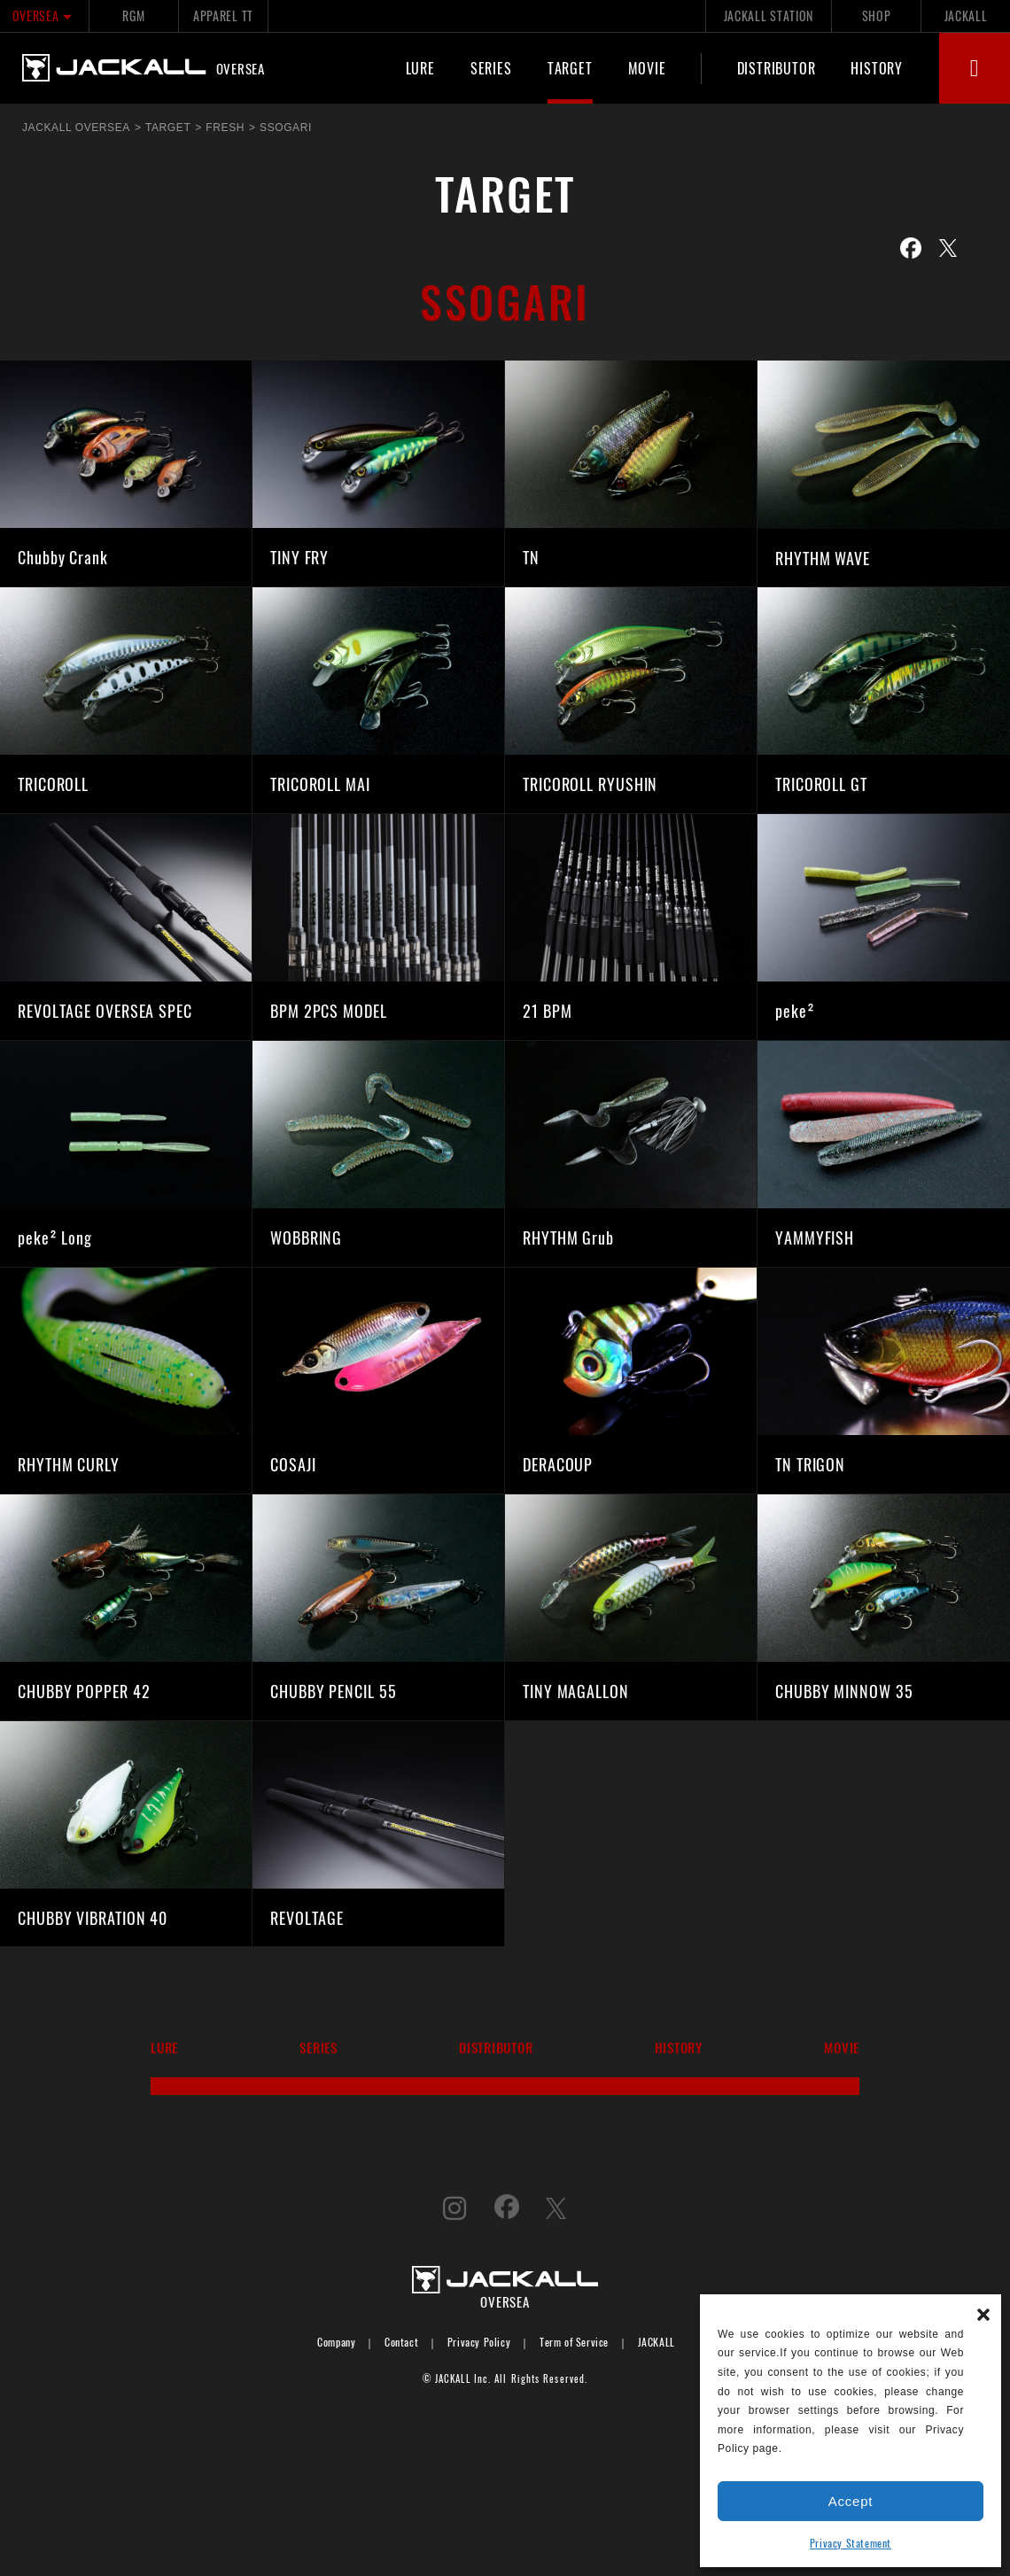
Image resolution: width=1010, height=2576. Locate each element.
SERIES (491, 68)
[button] (983, 2312)
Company (336, 2341)
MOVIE (647, 68)
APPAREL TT (223, 15)
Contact (401, 2341)
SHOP (876, 15)
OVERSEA (44, 15)
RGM (133, 15)
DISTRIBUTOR (776, 68)
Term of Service (574, 2341)
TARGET (570, 68)
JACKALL (966, 15)
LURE (420, 68)
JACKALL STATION (768, 15)
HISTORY (877, 68)
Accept (850, 2501)
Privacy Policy (478, 2341)
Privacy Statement (850, 2542)
